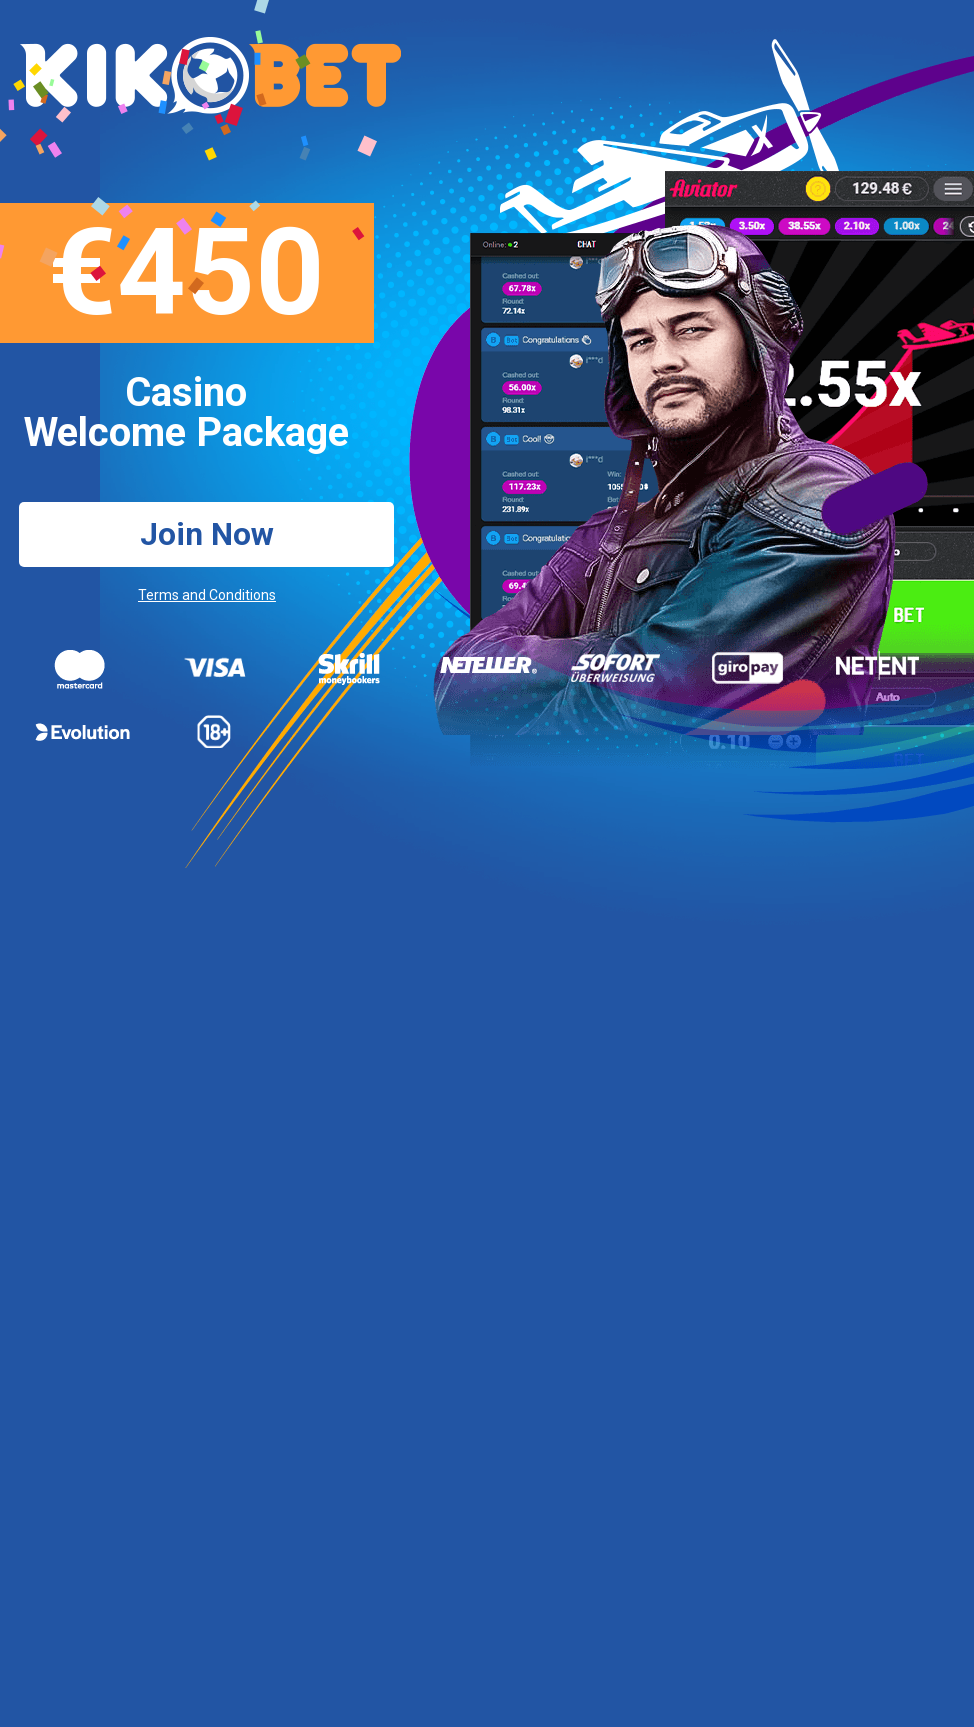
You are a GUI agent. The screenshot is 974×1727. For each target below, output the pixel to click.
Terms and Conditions (207, 595)
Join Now (207, 534)
